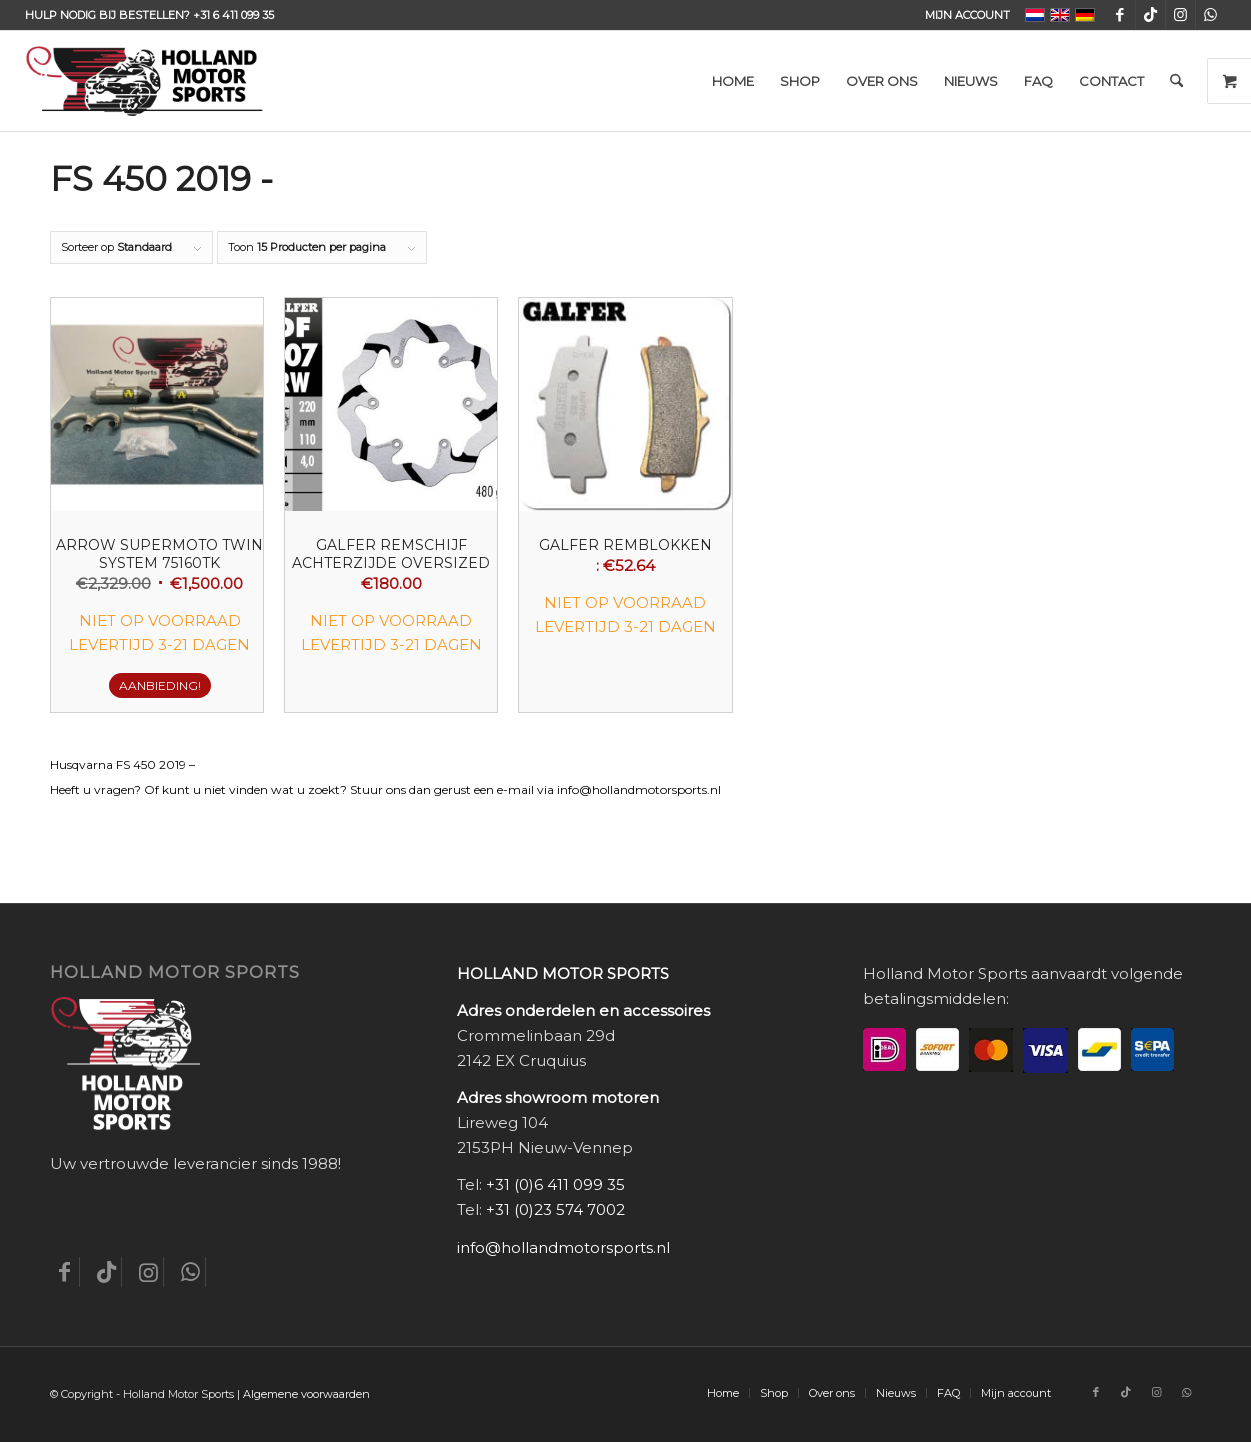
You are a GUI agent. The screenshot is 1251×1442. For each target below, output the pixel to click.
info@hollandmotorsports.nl (563, 1247)
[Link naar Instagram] (1180, 15)
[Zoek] (1176, 81)
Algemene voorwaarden (306, 1394)
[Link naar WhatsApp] (1211, 15)
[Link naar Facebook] (1120, 15)
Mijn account (967, 15)
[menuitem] (962, 15)
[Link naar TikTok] (1150, 15)
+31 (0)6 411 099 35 (555, 1184)
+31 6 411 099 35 (233, 15)
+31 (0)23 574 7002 (555, 1209)
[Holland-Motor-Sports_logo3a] (144, 81)
